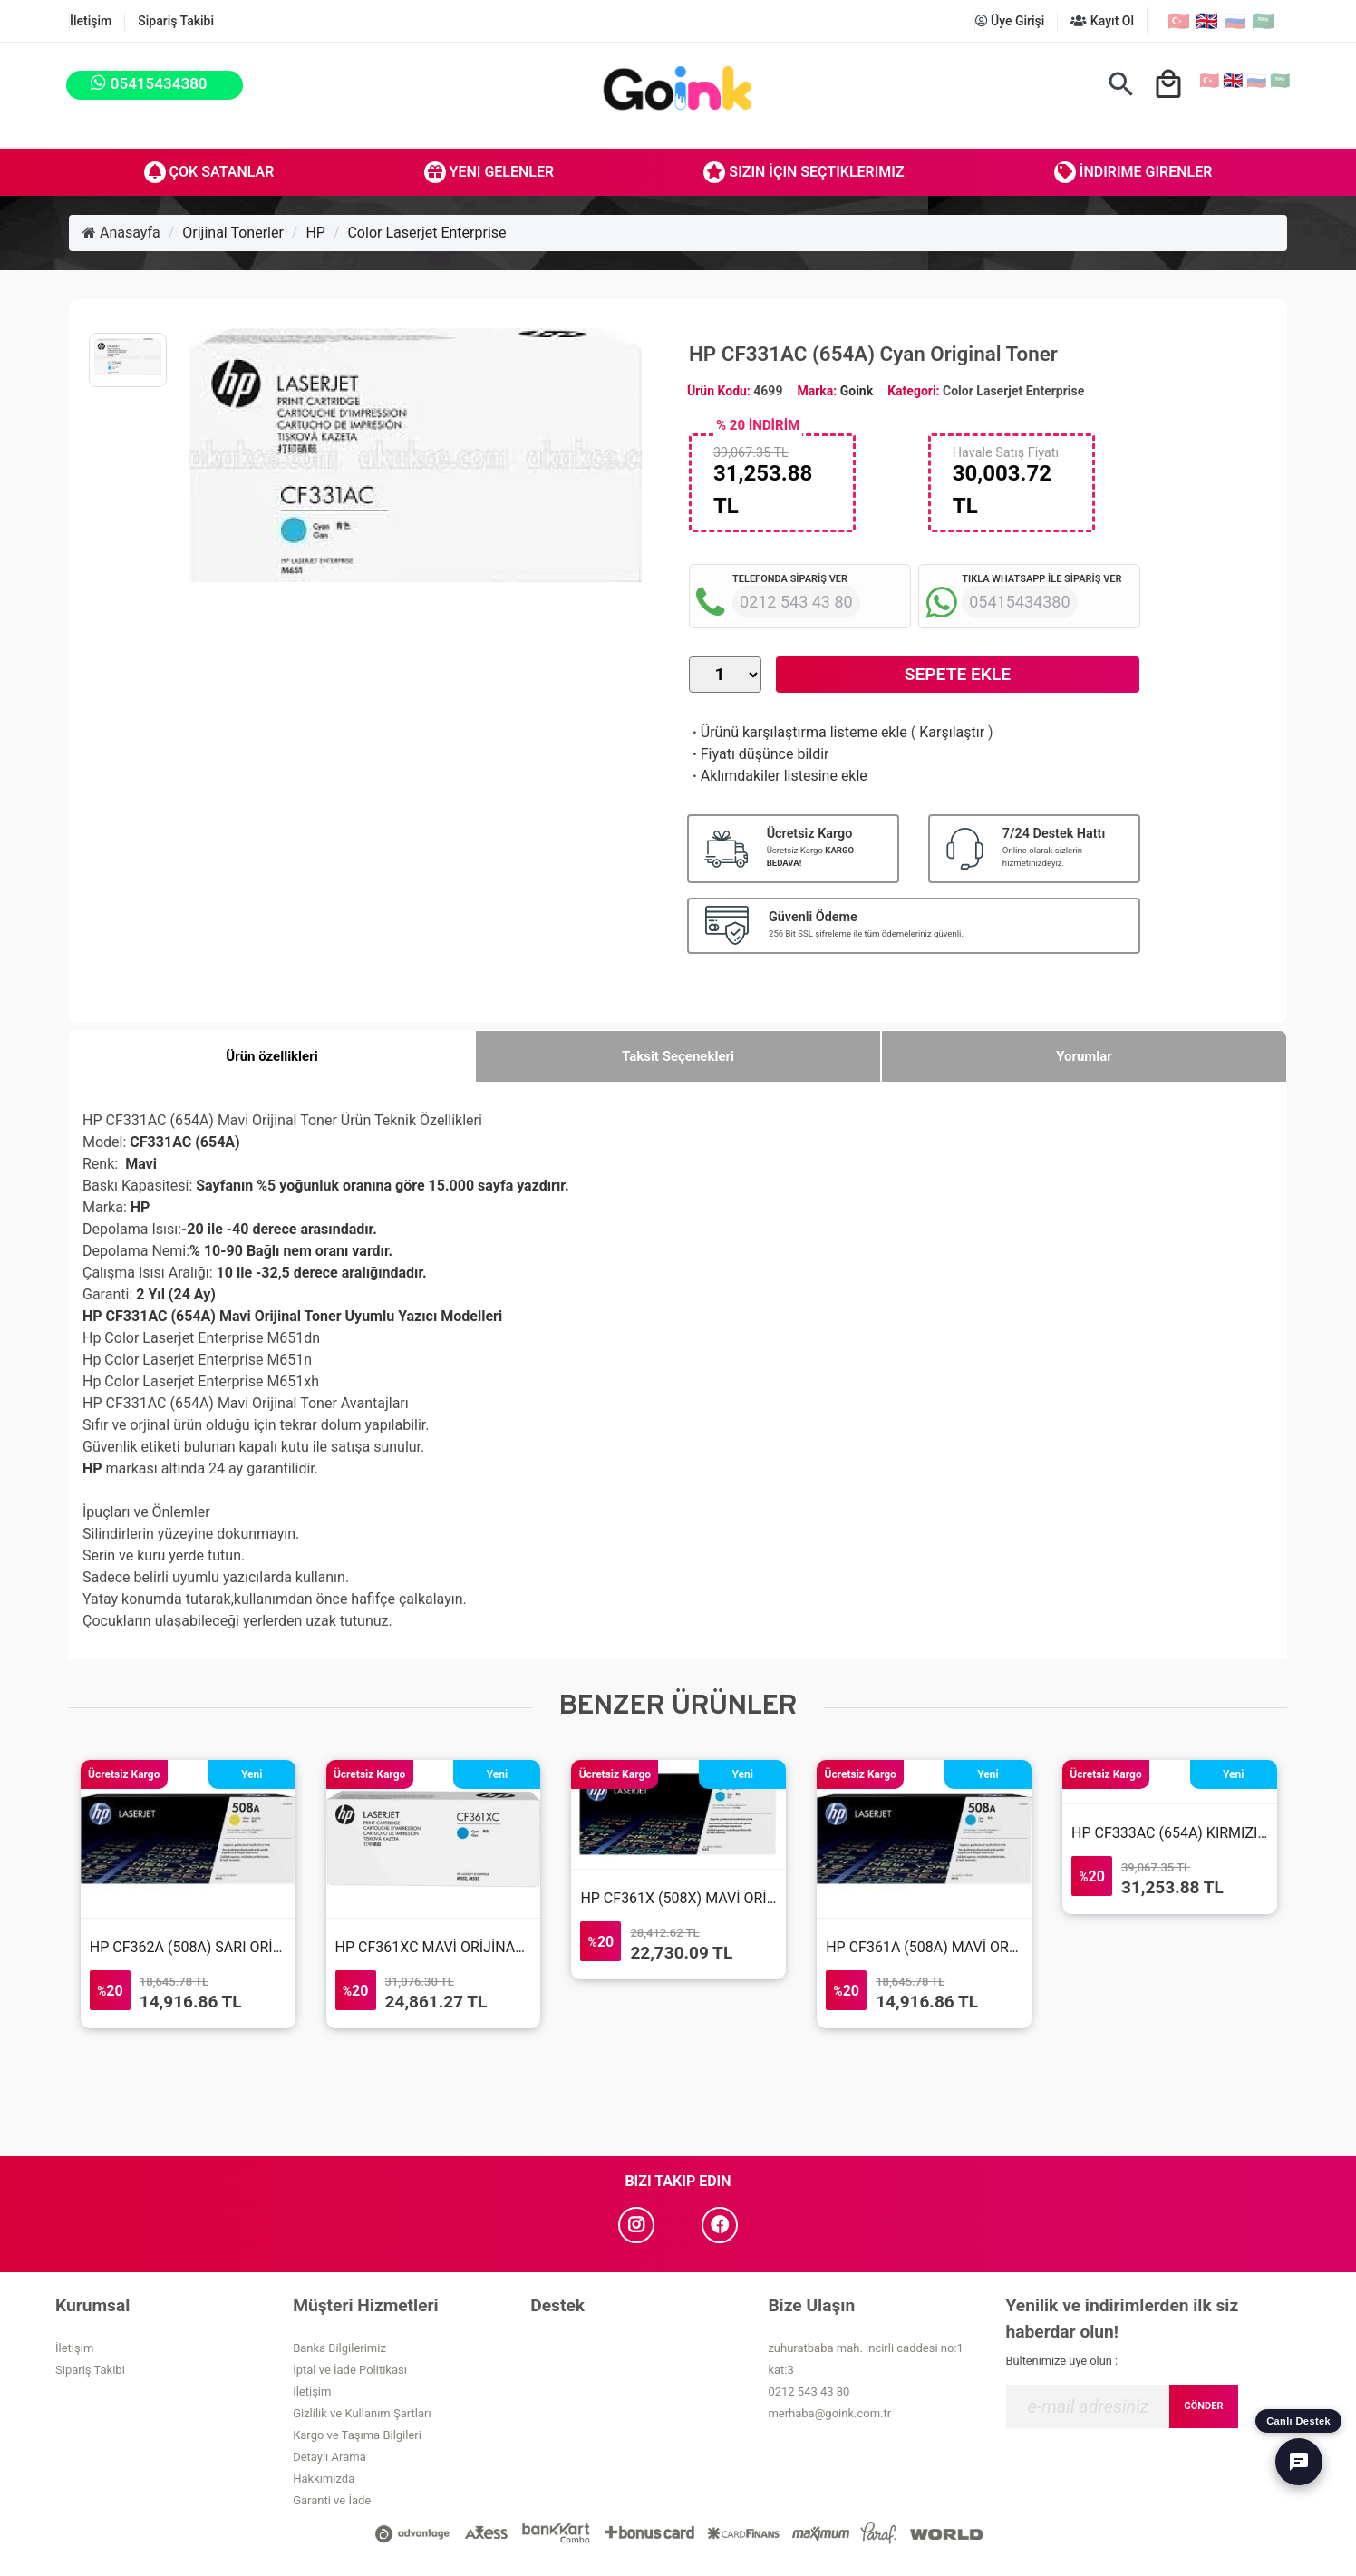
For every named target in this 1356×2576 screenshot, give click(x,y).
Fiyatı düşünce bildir (759, 754)
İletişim (90, 21)
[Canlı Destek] (1298, 2461)
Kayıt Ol (1102, 21)
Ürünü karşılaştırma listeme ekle (798, 732)
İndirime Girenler (1133, 172)
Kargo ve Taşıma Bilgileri (357, 2435)
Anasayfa (121, 232)
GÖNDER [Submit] (1203, 2406)
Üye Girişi (1010, 21)
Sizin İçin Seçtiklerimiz (803, 172)
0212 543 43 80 (808, 2391)
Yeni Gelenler (489, 172)
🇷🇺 (1235, 21)
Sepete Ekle (958, 674)
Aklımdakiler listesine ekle (778, 775)
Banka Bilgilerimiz (339, 2348)
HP (315, 232)
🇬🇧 (1207, 21)
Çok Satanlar (209, 172)
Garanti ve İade (332, 2500)
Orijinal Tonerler (233, 232)
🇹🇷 (1178, 21)
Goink (856, 391)
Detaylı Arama (329, 2457)
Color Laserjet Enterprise (426, 232)
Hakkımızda (323, 2478)
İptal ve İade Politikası (350, 2370)
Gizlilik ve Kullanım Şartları (362, 2413)
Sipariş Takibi (176, 21)
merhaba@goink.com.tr (829, 2413)
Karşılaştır (951, 732)
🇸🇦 (1263, 21)
